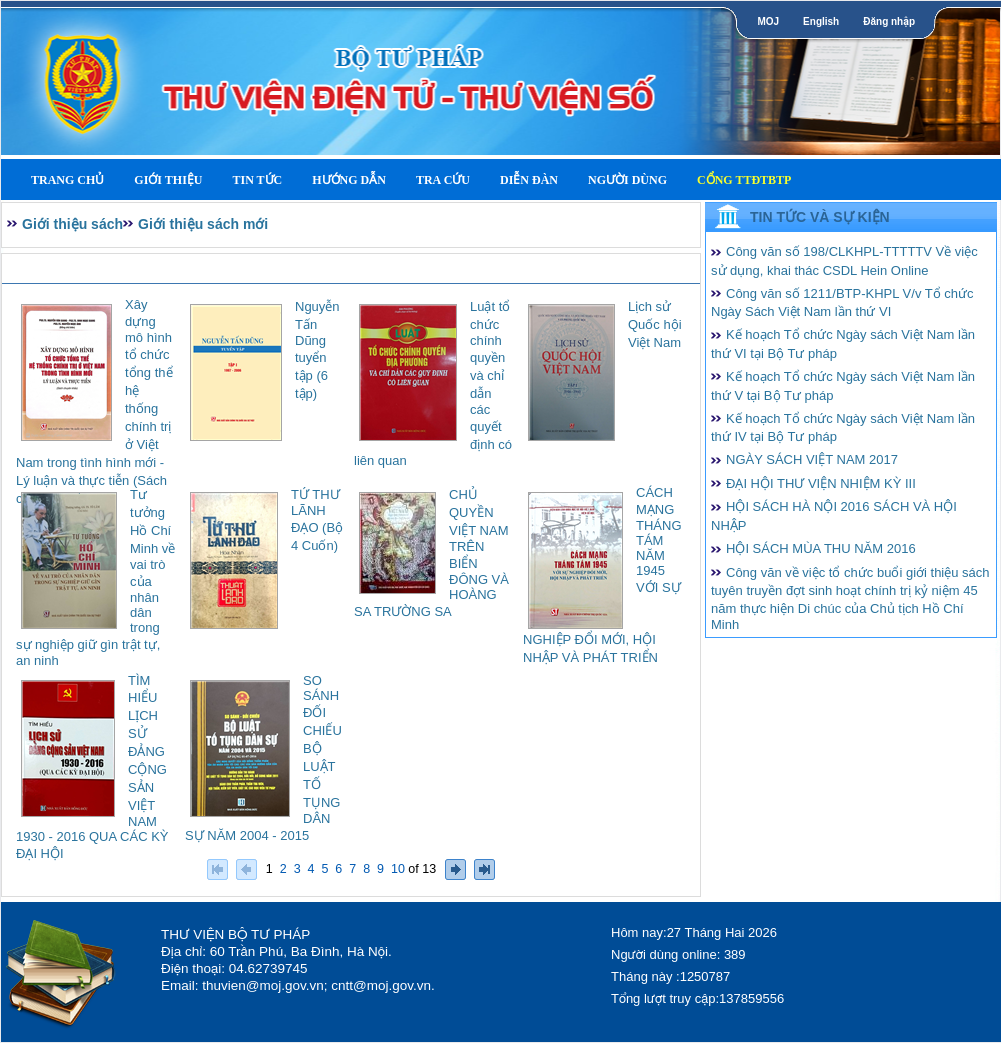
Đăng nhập (889, 21)
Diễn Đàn (529, 180)
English (821, 21)
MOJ (768, 21)
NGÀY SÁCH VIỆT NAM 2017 (812, 459)
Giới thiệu (168, 180)
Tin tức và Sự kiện (820, 217)
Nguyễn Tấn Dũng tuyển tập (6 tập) (317, 350)
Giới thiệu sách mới (203, 224)
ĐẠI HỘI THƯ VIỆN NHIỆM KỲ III (821, 483)
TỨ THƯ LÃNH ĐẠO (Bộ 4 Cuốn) (317, 520)
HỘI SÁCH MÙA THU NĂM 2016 (821, 548)
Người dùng (627, 180)
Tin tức (257, 180)
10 (398, 869)
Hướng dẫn (349, 180)
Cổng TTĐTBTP (744, 180)
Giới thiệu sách (72, 224)
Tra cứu (443, 180)
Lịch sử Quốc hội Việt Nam (655, 324)
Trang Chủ (67, 180)
